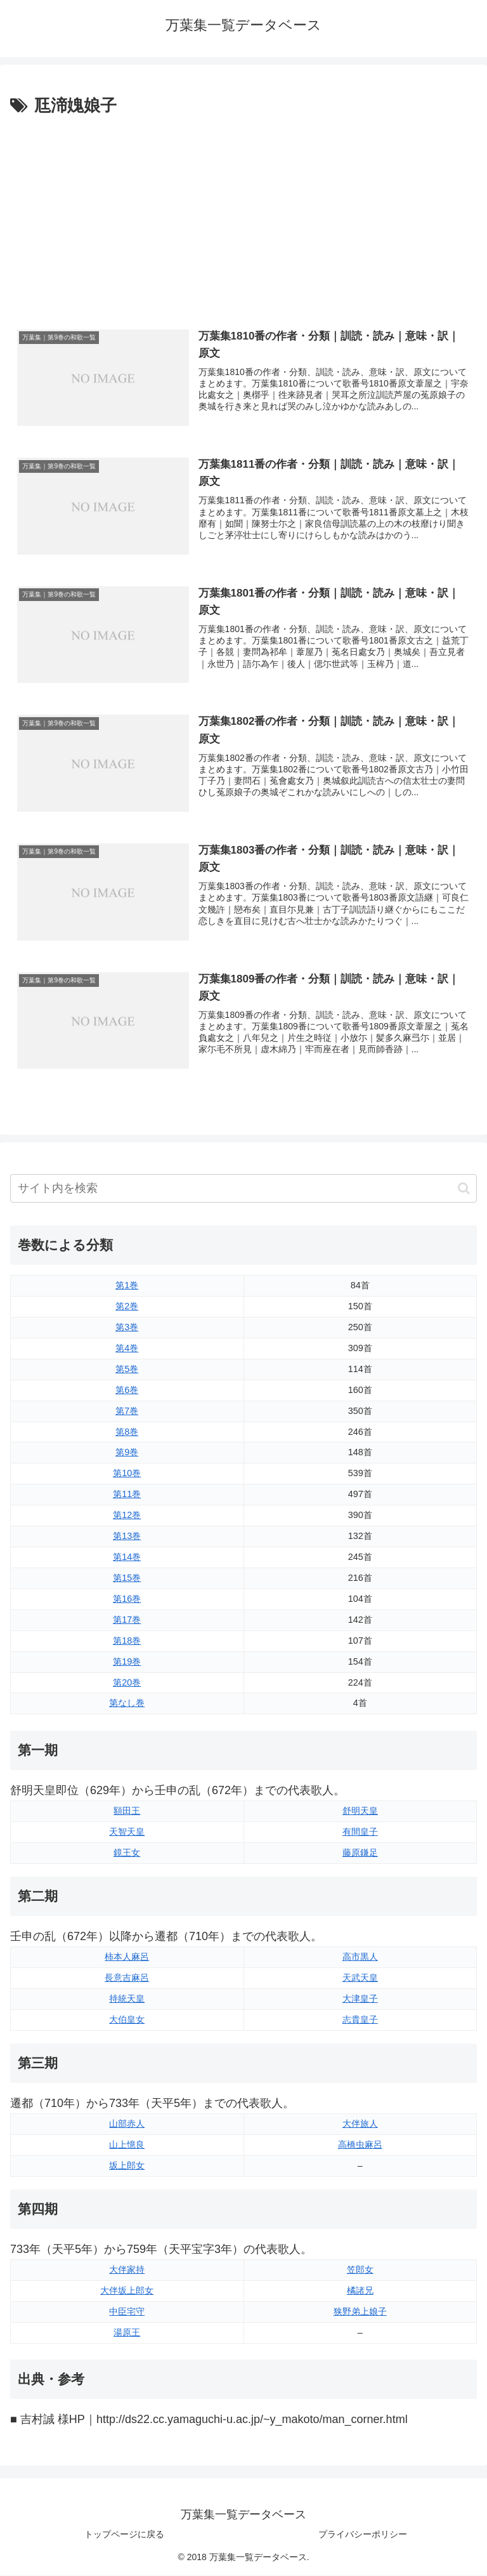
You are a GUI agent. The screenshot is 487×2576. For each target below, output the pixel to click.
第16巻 (127, 1599)
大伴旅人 (360, 2124)
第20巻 (127, 1683)
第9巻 (126, 1453)
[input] (243, 1189)
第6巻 (126, 1390)
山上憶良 (127, 2145)
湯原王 (127, 2333)
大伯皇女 (127, 2020)
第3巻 (126, 1328)
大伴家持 (127, 2271)
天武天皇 (360, 1978)
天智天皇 (127, 1832)
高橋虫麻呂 (360, 2145)
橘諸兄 (360, 2291)
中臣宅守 (127, 2312)
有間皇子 (360, 1832)
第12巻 (127, 1516)
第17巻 (127, 1620)
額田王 (127, 1811)
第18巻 (127, 1641)
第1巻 (126, 1286)
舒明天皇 (360, 1811)
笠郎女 (360, 2271)
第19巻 (127, 1662)
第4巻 (126, 1349)
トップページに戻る (124, 2535)
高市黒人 (360, 1957)
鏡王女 (127, 1853)
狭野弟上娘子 (360, 2312)
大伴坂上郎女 (126, 2291)
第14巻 (127, 1558)
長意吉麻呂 (127, 1978)
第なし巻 (127, 1704)
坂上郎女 (127, 2166)
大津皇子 (360, 1999)
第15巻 (127, 1578)
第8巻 (126, 1432)
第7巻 (126, 1411)
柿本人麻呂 (127, 1957)
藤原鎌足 (360, 1853)
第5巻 (126, 1369)
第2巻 (126, 1307)
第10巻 (127, 1474)
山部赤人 (127, 2124)
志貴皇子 (360, 2020)
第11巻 (127, 1495)
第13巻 (127, 1537)
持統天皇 (127, 1999)
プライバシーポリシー (362, 2535)
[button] (464, 1189)
